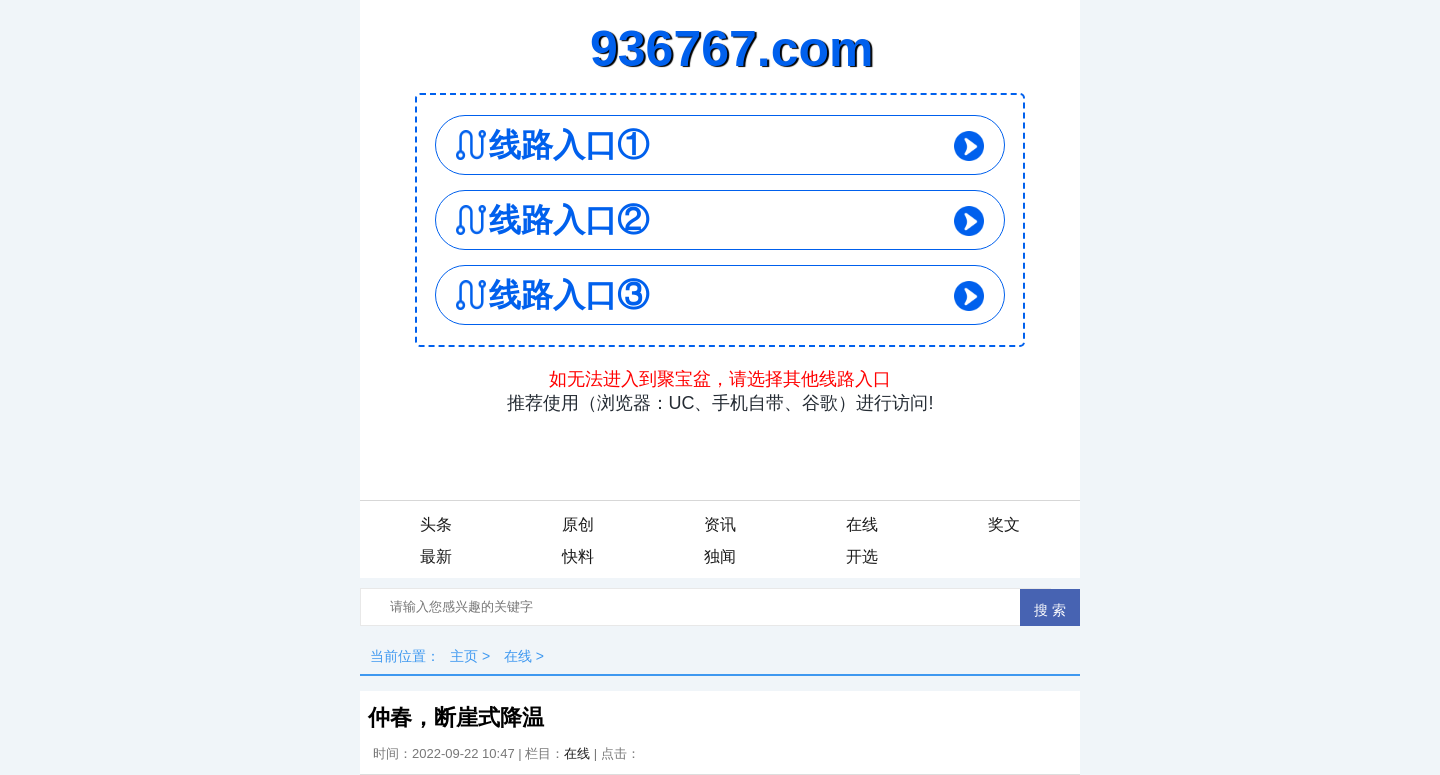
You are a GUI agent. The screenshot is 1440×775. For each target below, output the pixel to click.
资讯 (720, 524)
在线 (862, 524)
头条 (436, 524)
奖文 (1004, 524)
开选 (862, 556)
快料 (578, 556)
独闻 (720, 556)
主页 (464, 656)
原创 (578, 524)
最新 (436, 556)
